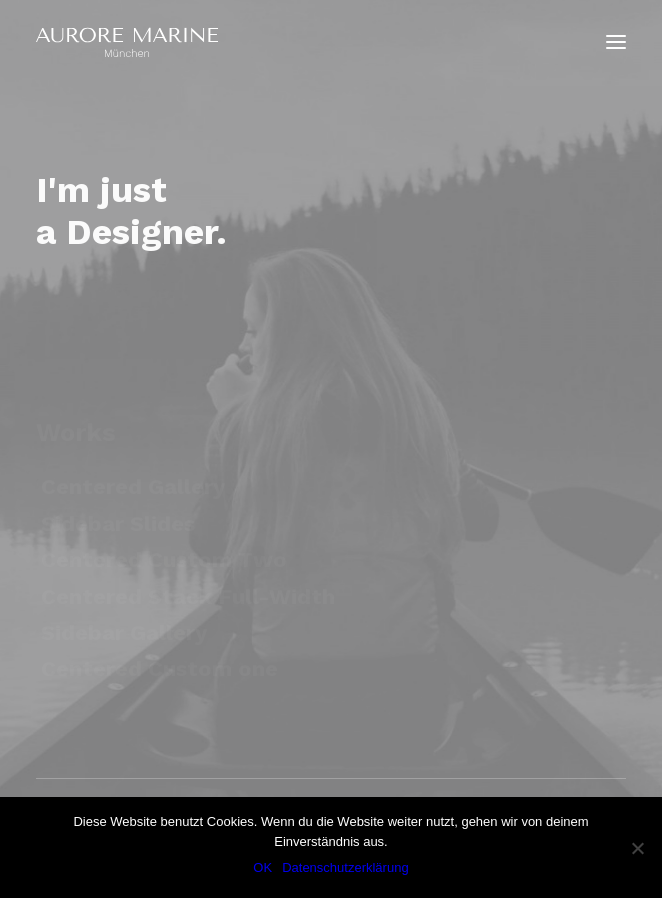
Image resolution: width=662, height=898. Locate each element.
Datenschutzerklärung (345, 867)
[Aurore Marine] (127, 42)
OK (262, 867)
